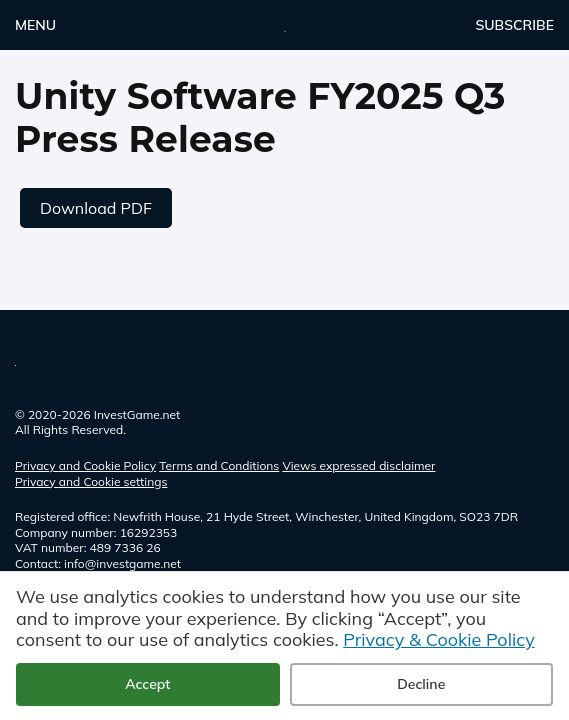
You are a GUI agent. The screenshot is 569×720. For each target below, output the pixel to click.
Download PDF (96, 208)
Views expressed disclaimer (358, 465)
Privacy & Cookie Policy (439, 639)
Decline (421, 684)
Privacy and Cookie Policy (85, 465)
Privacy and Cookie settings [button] (91, 481)
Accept (147, 684)
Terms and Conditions (219, 465)
